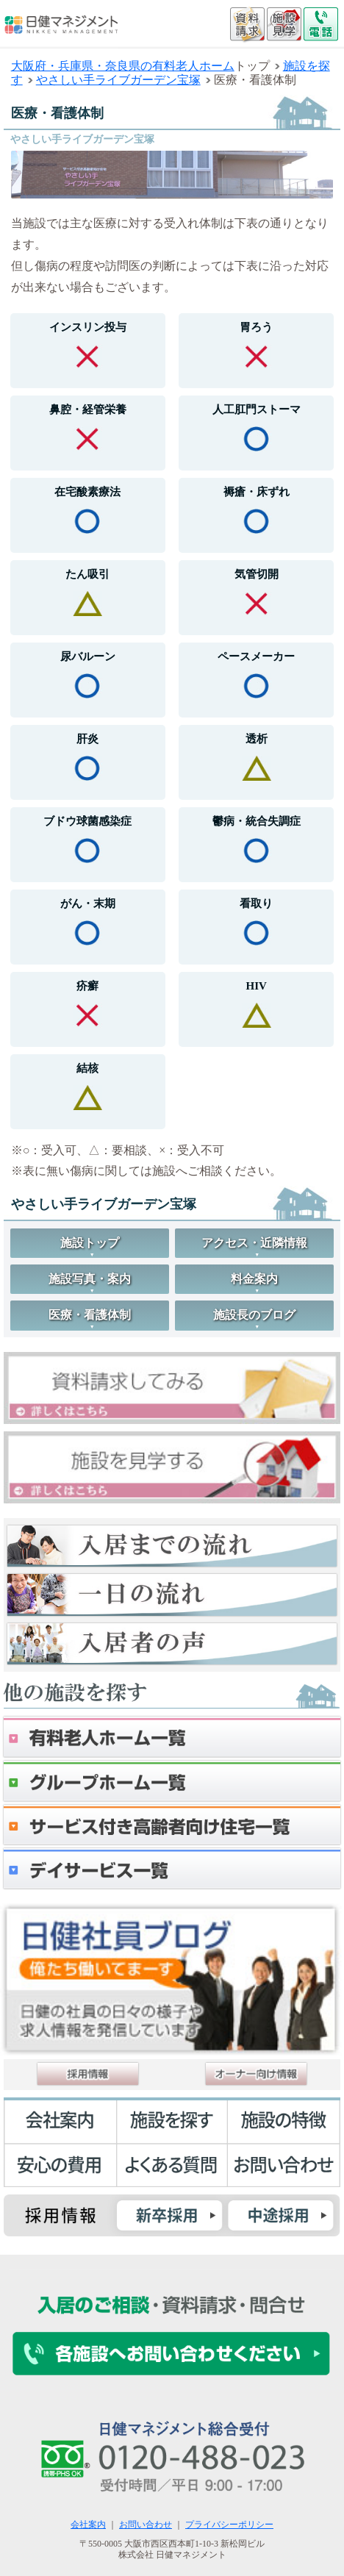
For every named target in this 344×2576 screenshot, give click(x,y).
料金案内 (254, 1279)
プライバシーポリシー (229, 2524)
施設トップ (89, 1243)
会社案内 (88, 2524)
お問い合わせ (145, 2524)
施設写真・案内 (90, 1279)
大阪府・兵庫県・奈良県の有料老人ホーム (122, 66)
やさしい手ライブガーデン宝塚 (118, 80)
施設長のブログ (254, 1315)
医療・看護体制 (90, 1315)
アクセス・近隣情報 (254, 1243)
